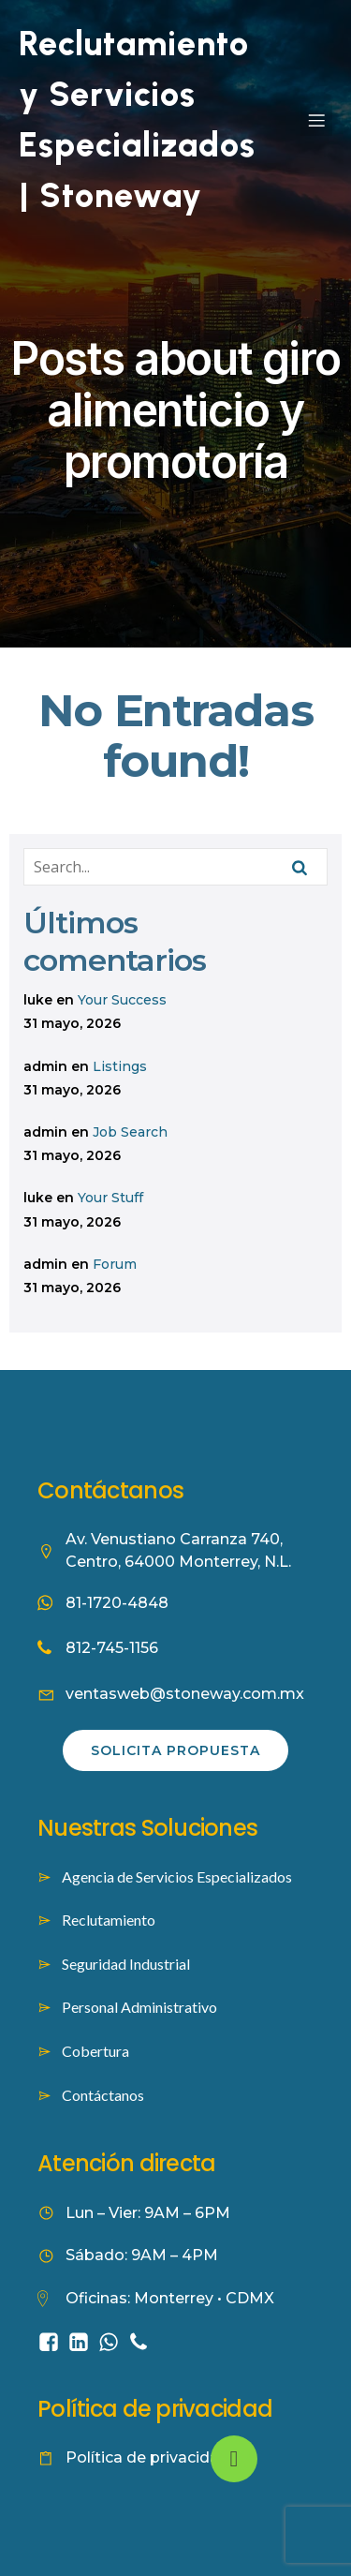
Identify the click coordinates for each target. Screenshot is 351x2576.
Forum (115, 1264)
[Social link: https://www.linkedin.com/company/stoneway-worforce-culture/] (82, 2341)
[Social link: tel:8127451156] (142, 2341)
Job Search (130, 1132)
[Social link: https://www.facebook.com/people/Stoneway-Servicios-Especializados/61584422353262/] (52, 2341)
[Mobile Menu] (316, 120)
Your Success (122, 999)
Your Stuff (110, 1197)
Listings (120, 1066)
